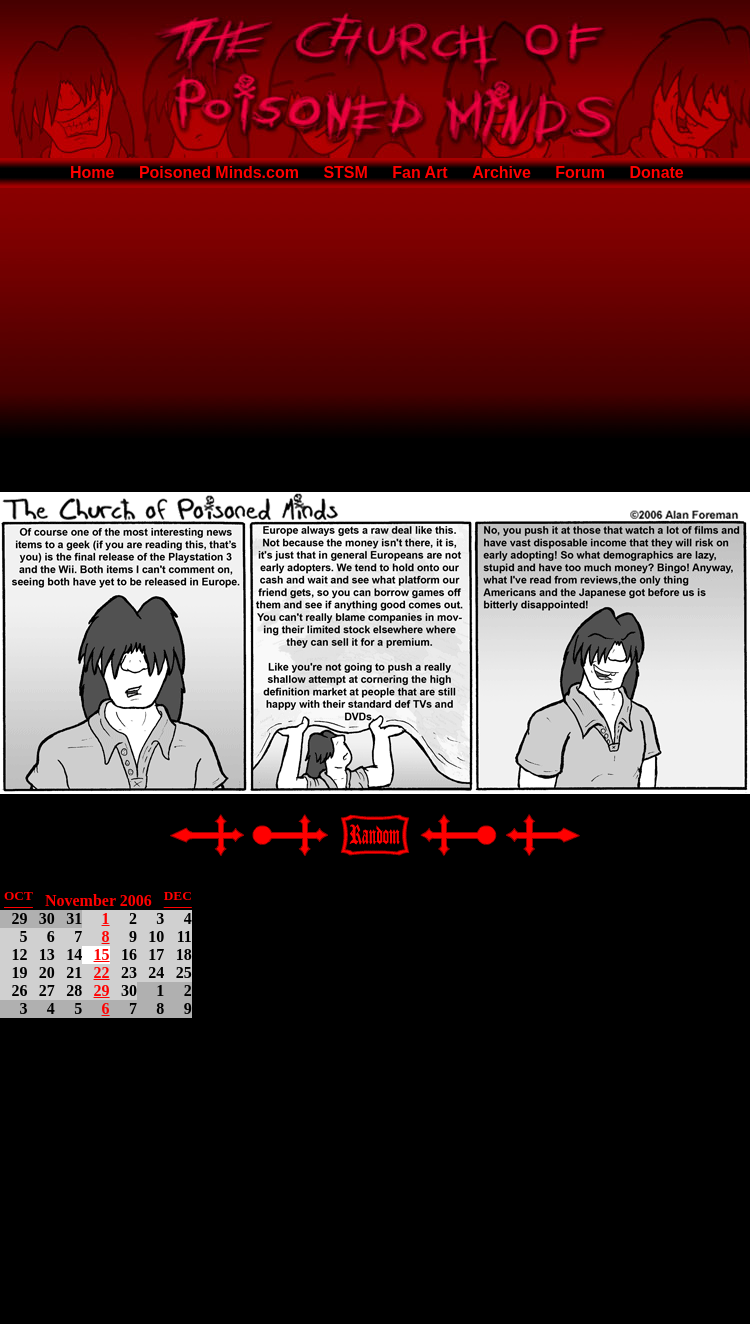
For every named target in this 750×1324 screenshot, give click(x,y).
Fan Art (419, 172)
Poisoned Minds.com (219, 172)
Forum (580, 172)
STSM (345, 172)
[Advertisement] (375, 336)
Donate (657, 172)
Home (92, 172)
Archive (501, 172)
